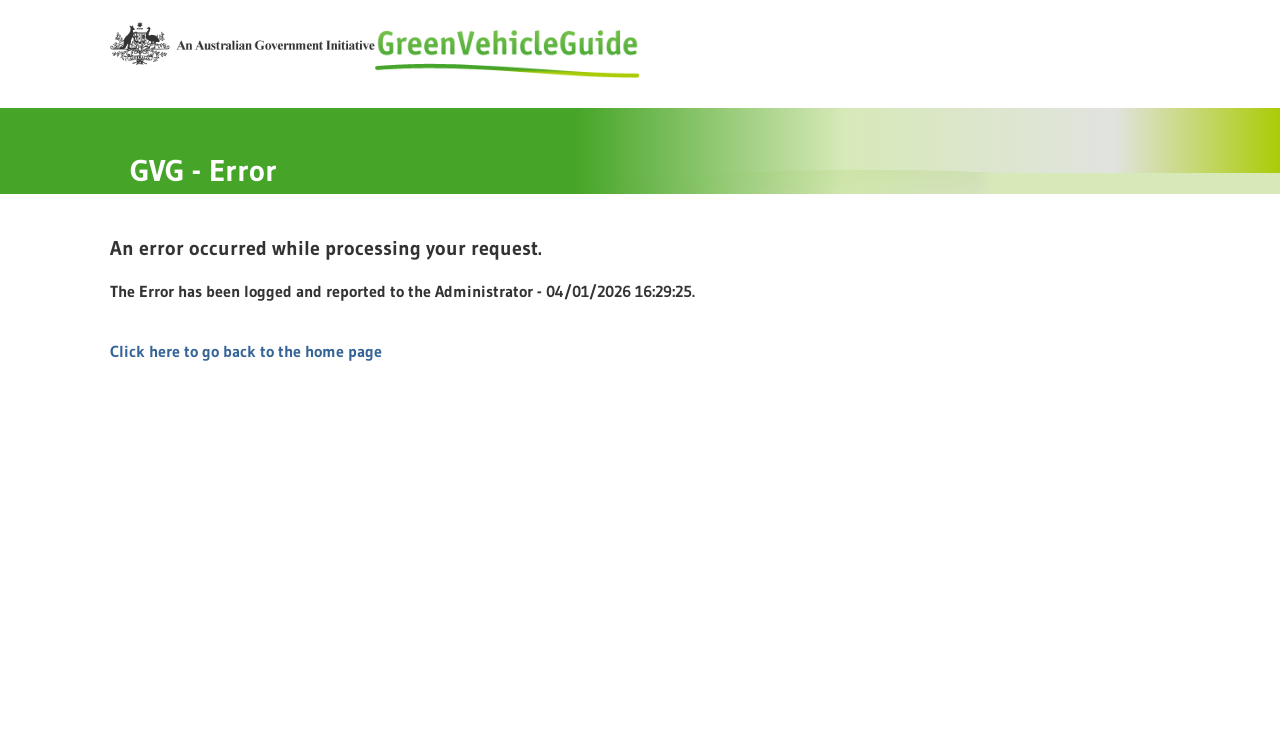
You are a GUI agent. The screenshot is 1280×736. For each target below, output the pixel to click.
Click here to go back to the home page (246, 351)
